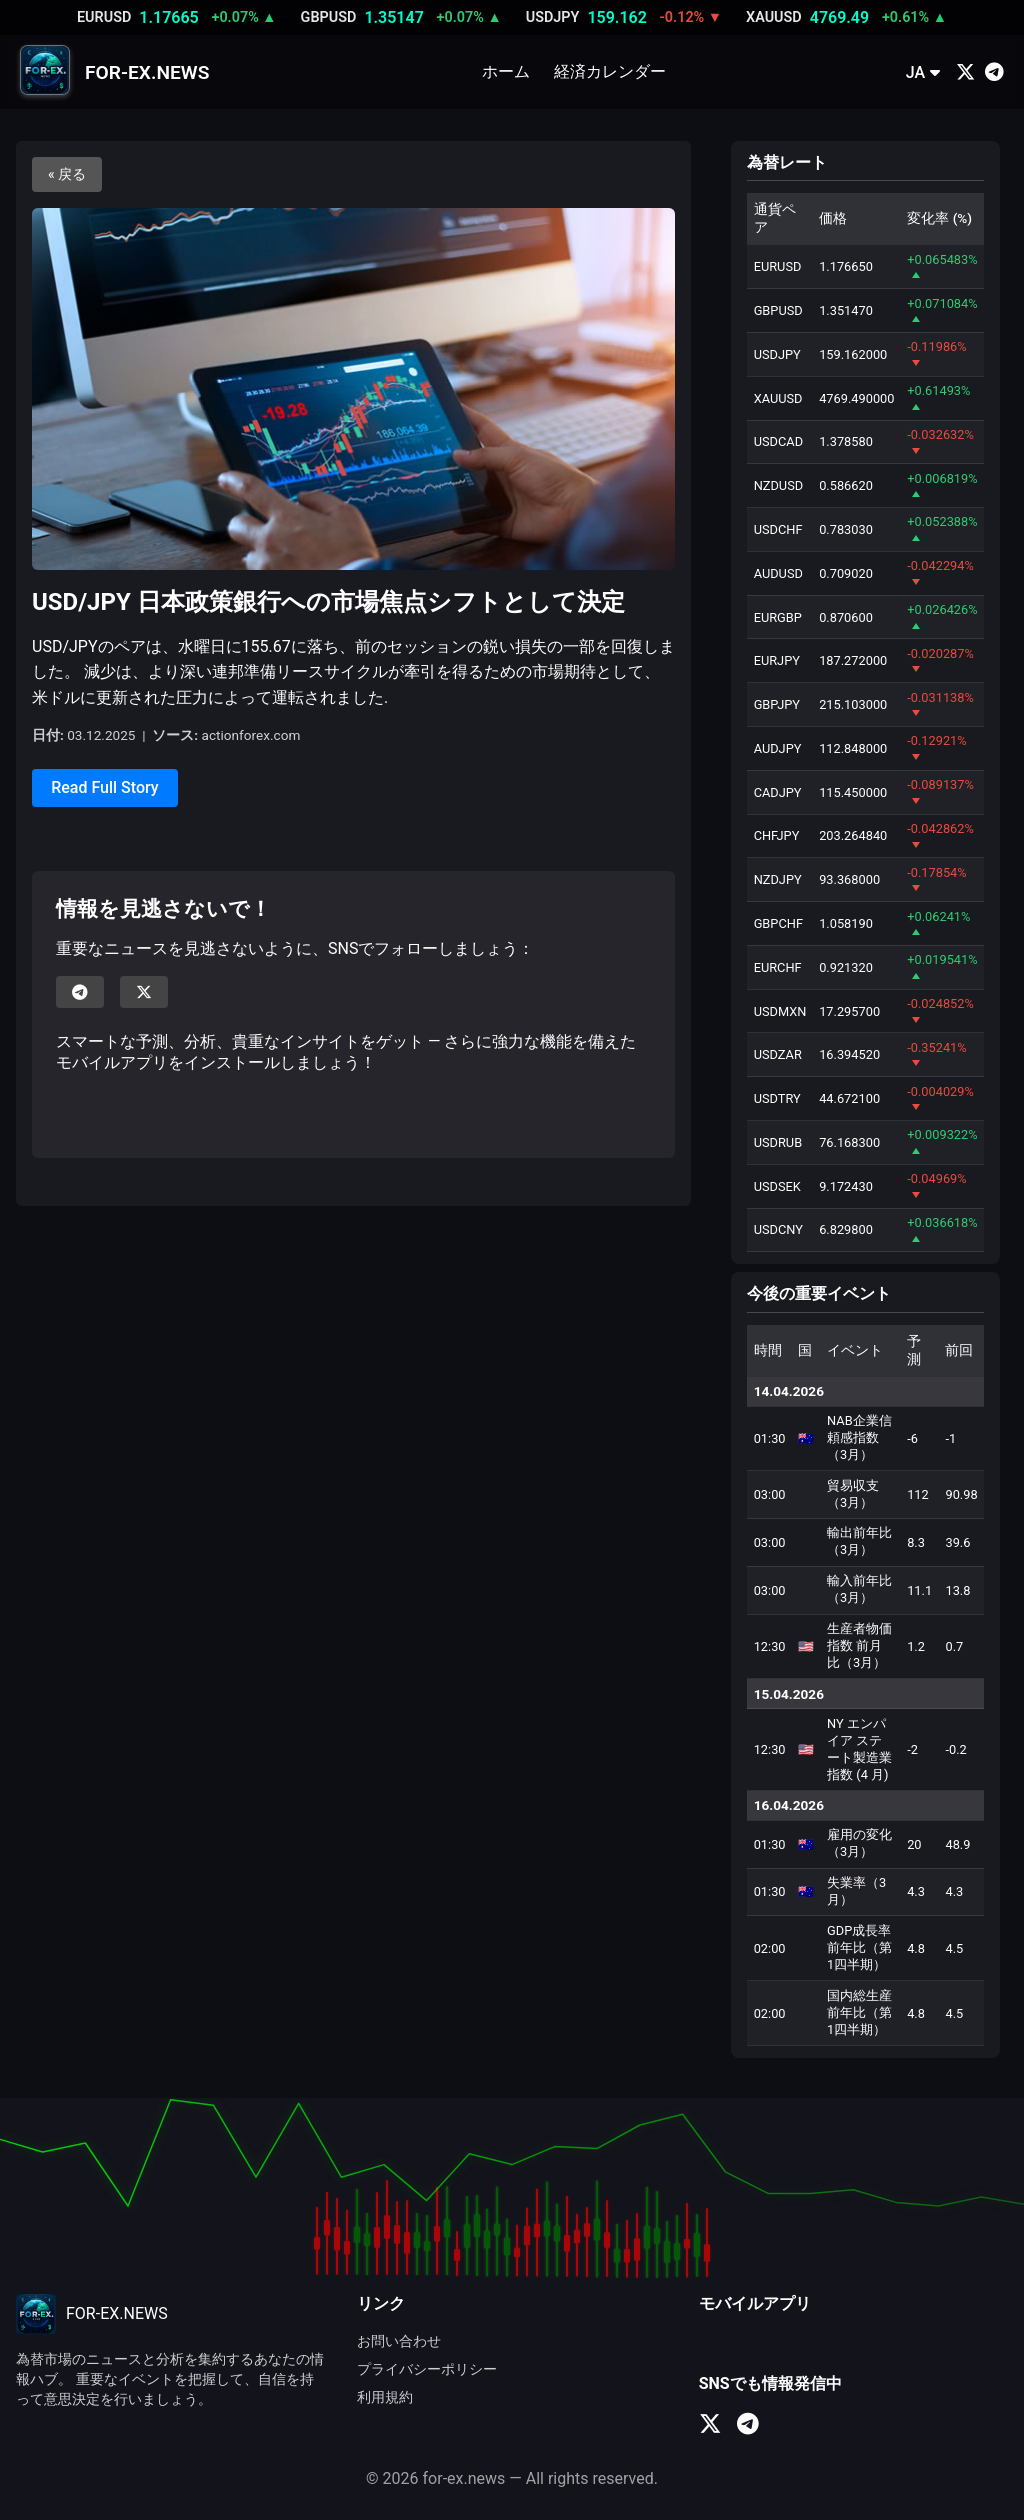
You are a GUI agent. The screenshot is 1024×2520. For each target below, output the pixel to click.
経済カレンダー (610, 71)
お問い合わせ (399, 2341)
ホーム (506, 71)
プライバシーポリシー (427, 2369)
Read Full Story (104, 787)
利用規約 (385, 2397)
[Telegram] (994, 72)
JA (923, 72)
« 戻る (67, 174)
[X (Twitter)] (965, 72)
